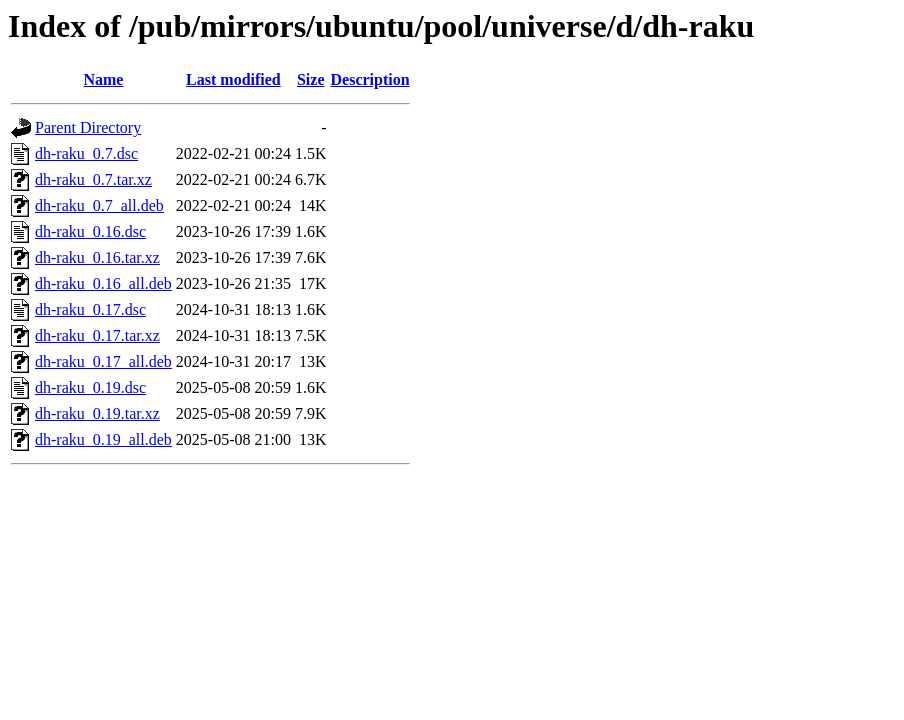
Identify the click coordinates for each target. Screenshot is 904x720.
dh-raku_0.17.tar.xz (97, 335)
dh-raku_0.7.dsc (86, 153)
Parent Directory (88, 127)
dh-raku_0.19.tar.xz (97, 413)
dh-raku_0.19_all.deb (103, 439)
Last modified (233, 79)
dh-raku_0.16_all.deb (103, 283)
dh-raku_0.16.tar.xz (97, 257)
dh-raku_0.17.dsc (90, 309)
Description (370, 79)
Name (103, 79)
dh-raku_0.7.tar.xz (93, 179)
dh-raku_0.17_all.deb (103, 361)
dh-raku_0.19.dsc (90, 387)
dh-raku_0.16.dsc (90, 231)
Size (311, 79)
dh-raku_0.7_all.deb (99, 205)
